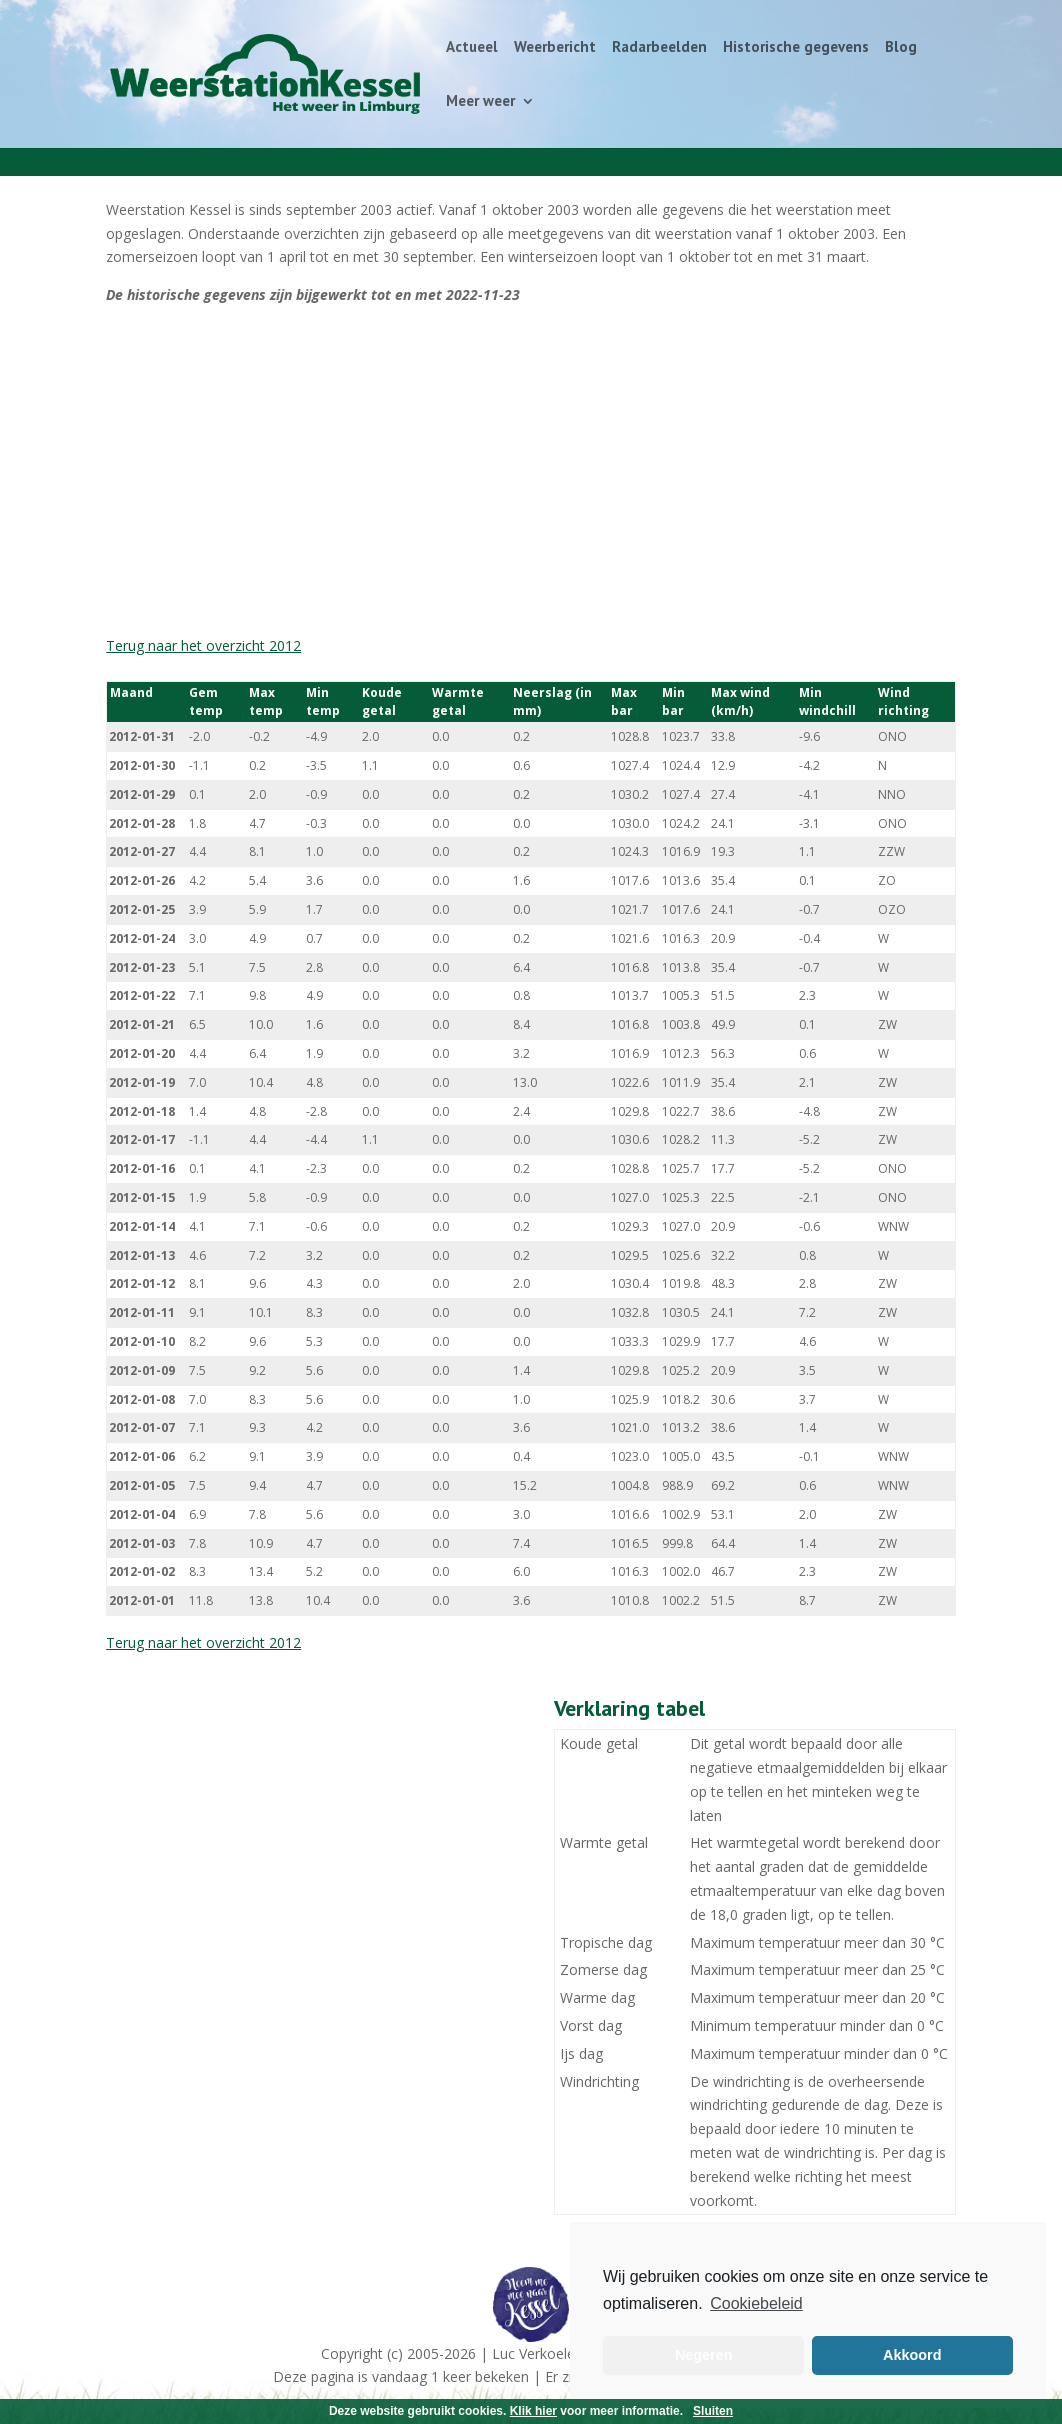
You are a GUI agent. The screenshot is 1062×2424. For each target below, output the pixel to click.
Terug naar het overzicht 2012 (203, 645)
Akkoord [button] (912, 2355)
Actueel (472, 48)
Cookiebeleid (756, 2303)
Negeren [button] (704, 2355)
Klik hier (533, 2411)
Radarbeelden (659, 48)
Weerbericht (555, 48)
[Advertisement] (531, 470)
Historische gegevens (796, 48)
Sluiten (713, 2411)
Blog (901, 48)
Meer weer (480, 102)
